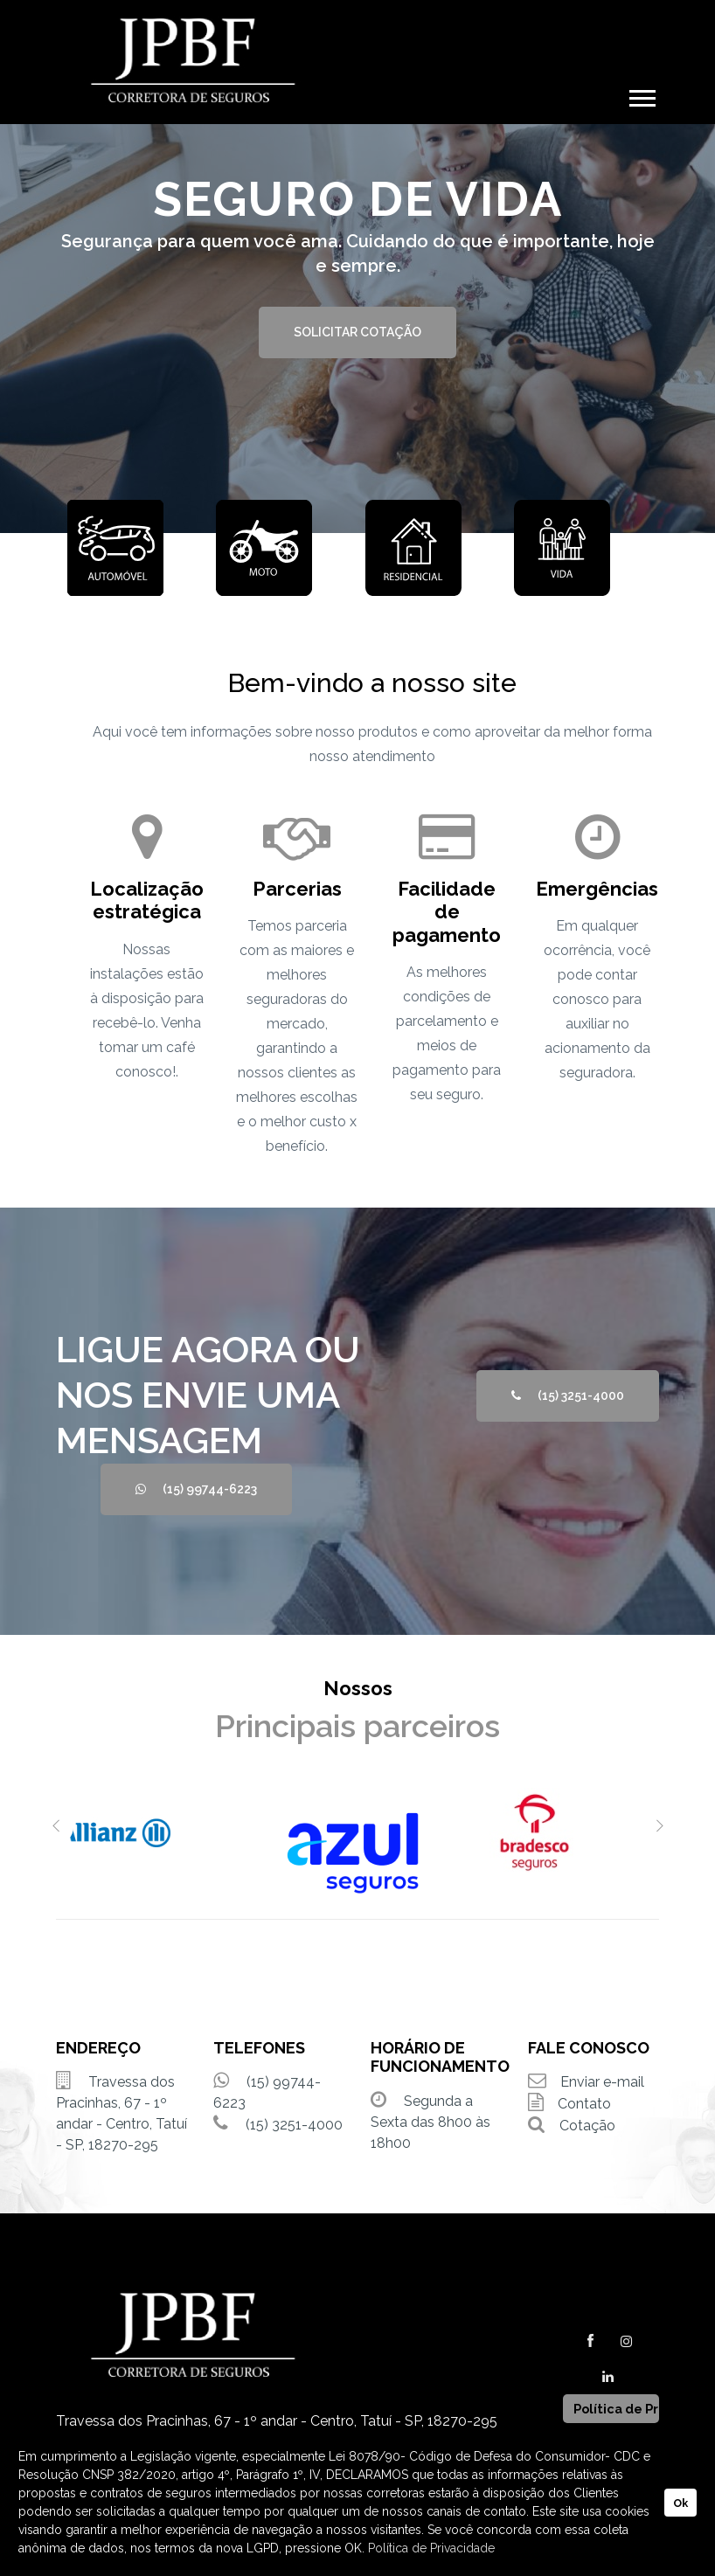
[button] (641, 95)
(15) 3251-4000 (567, 1395)
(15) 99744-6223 (196, 1489)
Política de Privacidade (431, 2548)
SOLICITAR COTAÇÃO (357, 332)
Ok (680, 2503)
